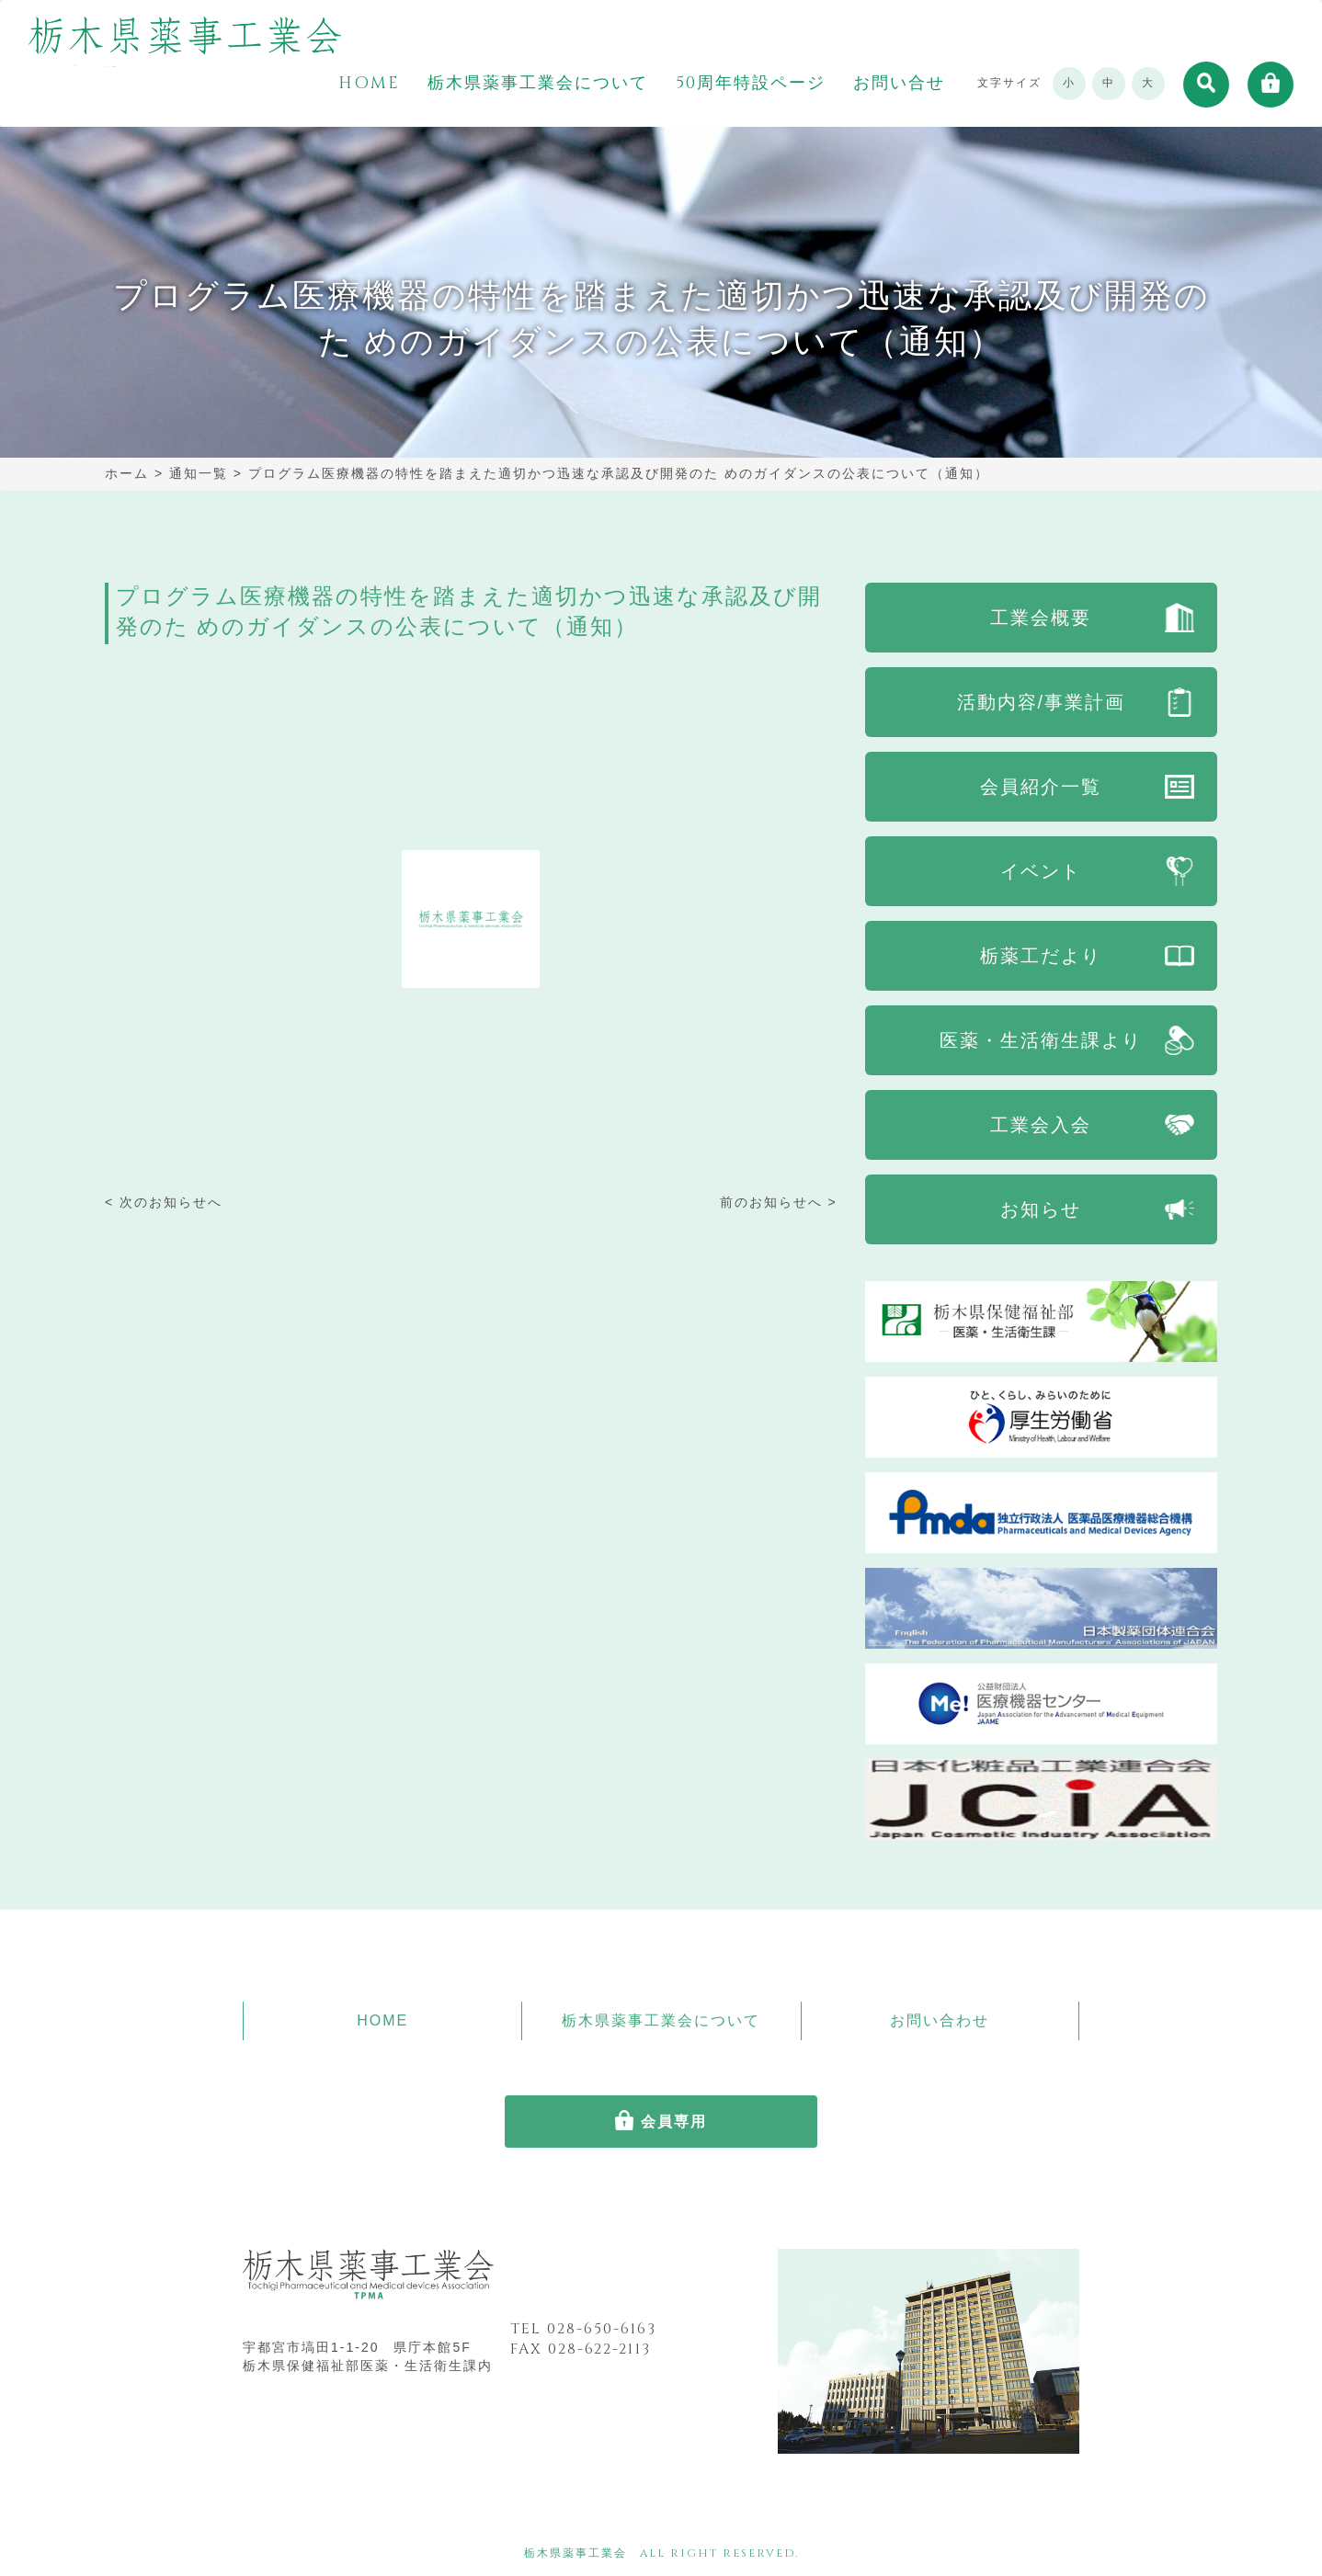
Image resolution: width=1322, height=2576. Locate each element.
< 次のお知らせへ (163, 1202)
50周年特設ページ (751, 83)
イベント (1040, 871)
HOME (369, 83)
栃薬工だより (1040, 956)
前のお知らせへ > (779, 1202)
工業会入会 (1040, 1125)
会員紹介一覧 (1040, 787)
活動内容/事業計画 (1041, 702)
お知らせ (1040, 1209)
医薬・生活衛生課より (1041, 1040)
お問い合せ (899, 83)
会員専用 (674, 2121)
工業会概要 (1040, 617)
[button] (1206, 85)
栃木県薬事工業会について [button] (537, 83)
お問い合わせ (939, 2020)
